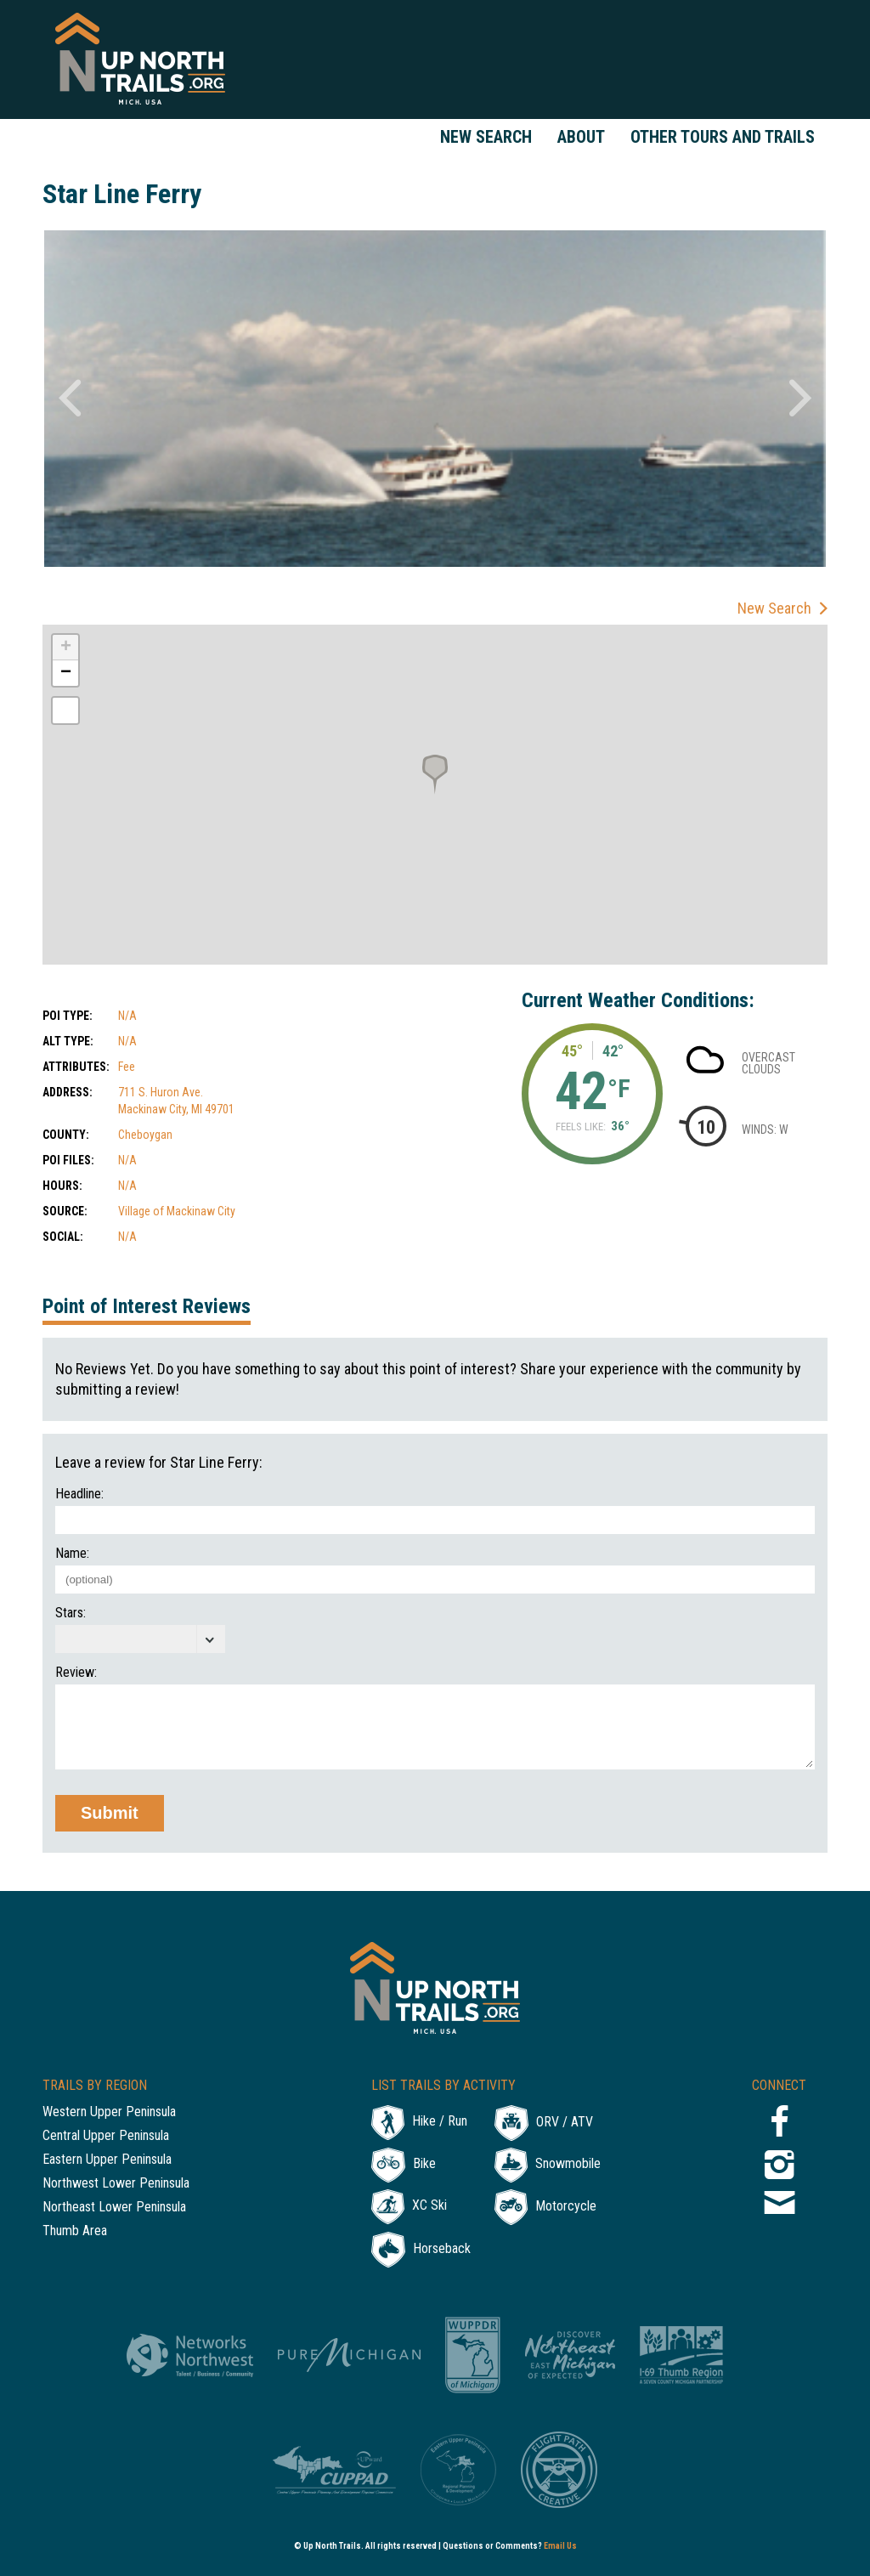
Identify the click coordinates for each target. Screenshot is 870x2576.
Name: (72, 1553)
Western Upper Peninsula (109, 2112)
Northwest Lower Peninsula (115, 2184)
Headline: (79, 1494)
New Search (486, 137)
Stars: (70, 1613)
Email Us (560, 2546)
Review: (76, 1672)
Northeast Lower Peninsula (114, 2207)
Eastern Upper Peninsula (107, 2160)
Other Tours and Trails (722, 137)
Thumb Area (74, 2231)
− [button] (65, 673)
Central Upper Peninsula (105, 2136)
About (581, 137)
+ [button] (65, 647)
